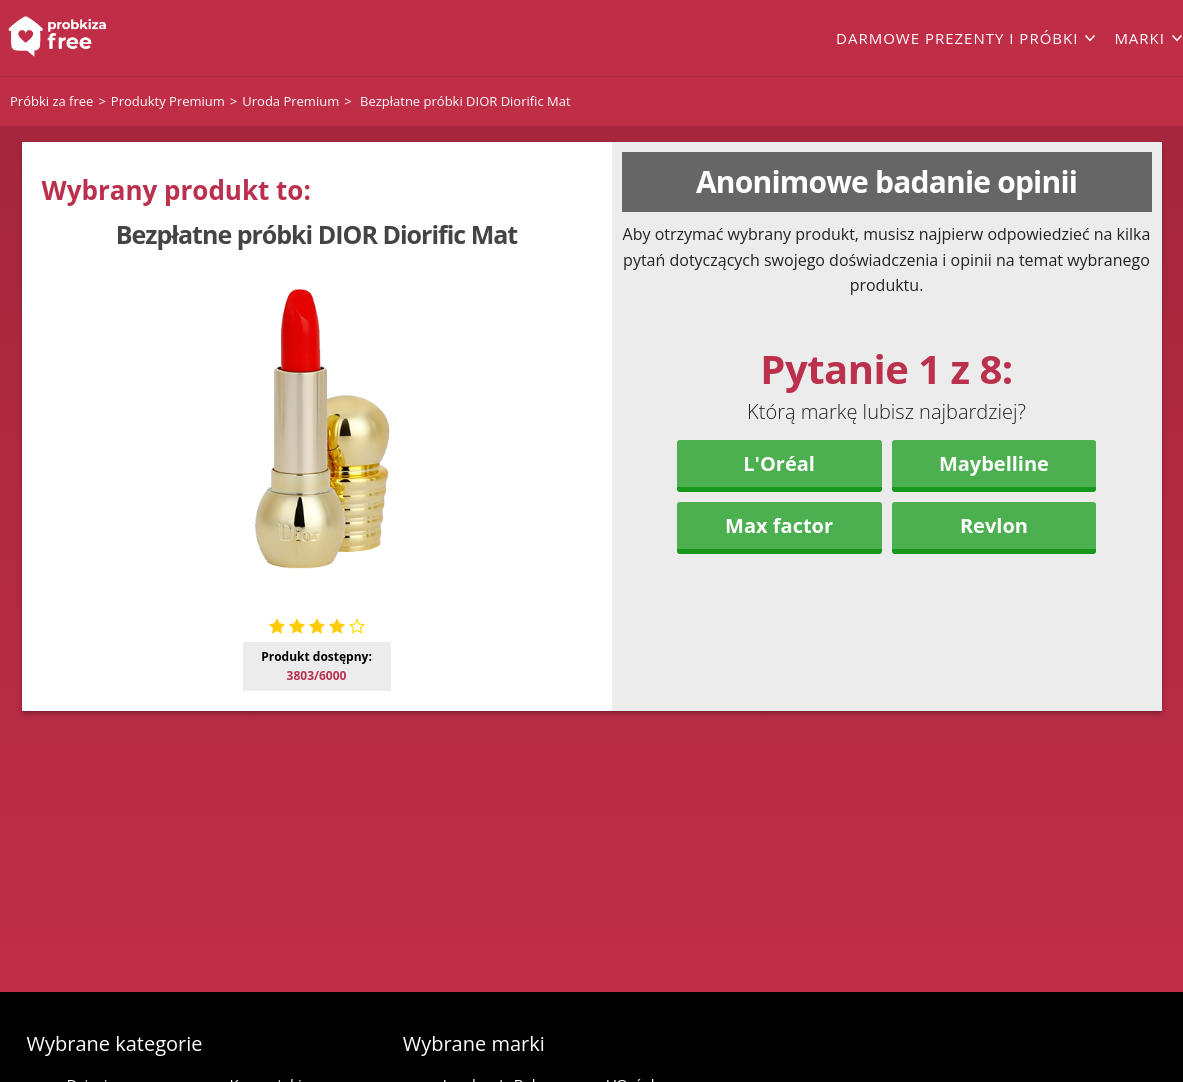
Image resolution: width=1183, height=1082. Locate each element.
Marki (1139, 38)
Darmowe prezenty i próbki (957, 38)
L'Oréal (779, 463)
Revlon (994, 525)
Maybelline (994, 463)
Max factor (779, 525)
